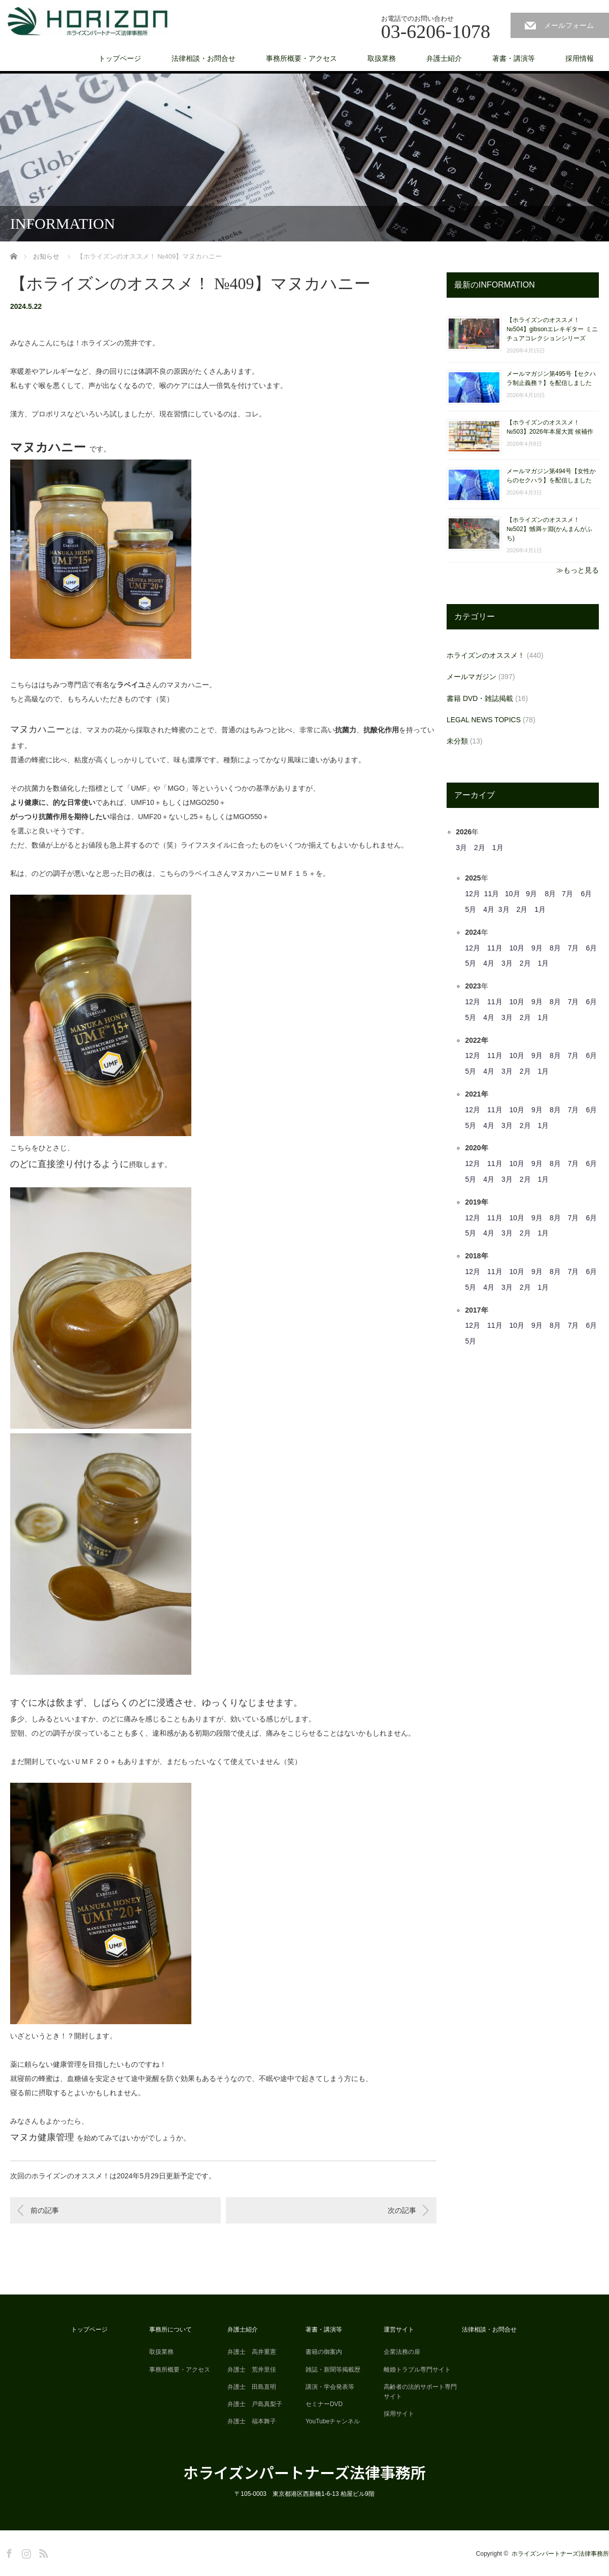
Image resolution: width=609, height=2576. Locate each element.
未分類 (457, 741)
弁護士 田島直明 (251, 2386)
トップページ (119, 58)
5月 (470, 909)
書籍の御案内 (324, 2351)
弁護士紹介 (444, 58)
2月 (479, 847)
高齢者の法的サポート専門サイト (420, 2391)
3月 (461, 847)
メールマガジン (471, 677)
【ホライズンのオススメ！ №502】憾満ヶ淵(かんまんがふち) (549, 529)
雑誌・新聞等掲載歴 (333, 2369)
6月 (586, 894)
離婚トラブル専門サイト (417, 2369)
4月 (488, 909)
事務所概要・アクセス (301, 58)
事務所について (170, 2329)
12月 (472, 894)
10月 (512, 894)
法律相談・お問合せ (203, 58)
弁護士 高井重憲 (251, 2351)
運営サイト (399, 2329)
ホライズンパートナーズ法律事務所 (304, 2472)
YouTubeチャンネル (333, 2421)
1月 (497, 847)
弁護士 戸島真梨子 (254, 2404)
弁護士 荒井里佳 (251, 2369)
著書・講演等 (513, 58)
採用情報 (579, 58)
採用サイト (399, 2413)
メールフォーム (569, 25)
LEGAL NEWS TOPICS (484, 720)
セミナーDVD (324, 2404)
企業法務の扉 (402, 2351)
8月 (550, 894)
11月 (491, 894)
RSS (42, 2551)
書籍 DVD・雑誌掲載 (480, 698)
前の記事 (44, 2210)
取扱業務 (381, 58)
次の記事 (402, 2210)
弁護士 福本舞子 (251, 2421)
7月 (567, 894)
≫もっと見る (577, 570)
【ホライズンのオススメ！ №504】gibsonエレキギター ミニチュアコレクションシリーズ (552, 329)
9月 (531, 894)
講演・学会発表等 (330, 2386)
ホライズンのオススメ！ (486, 655)
